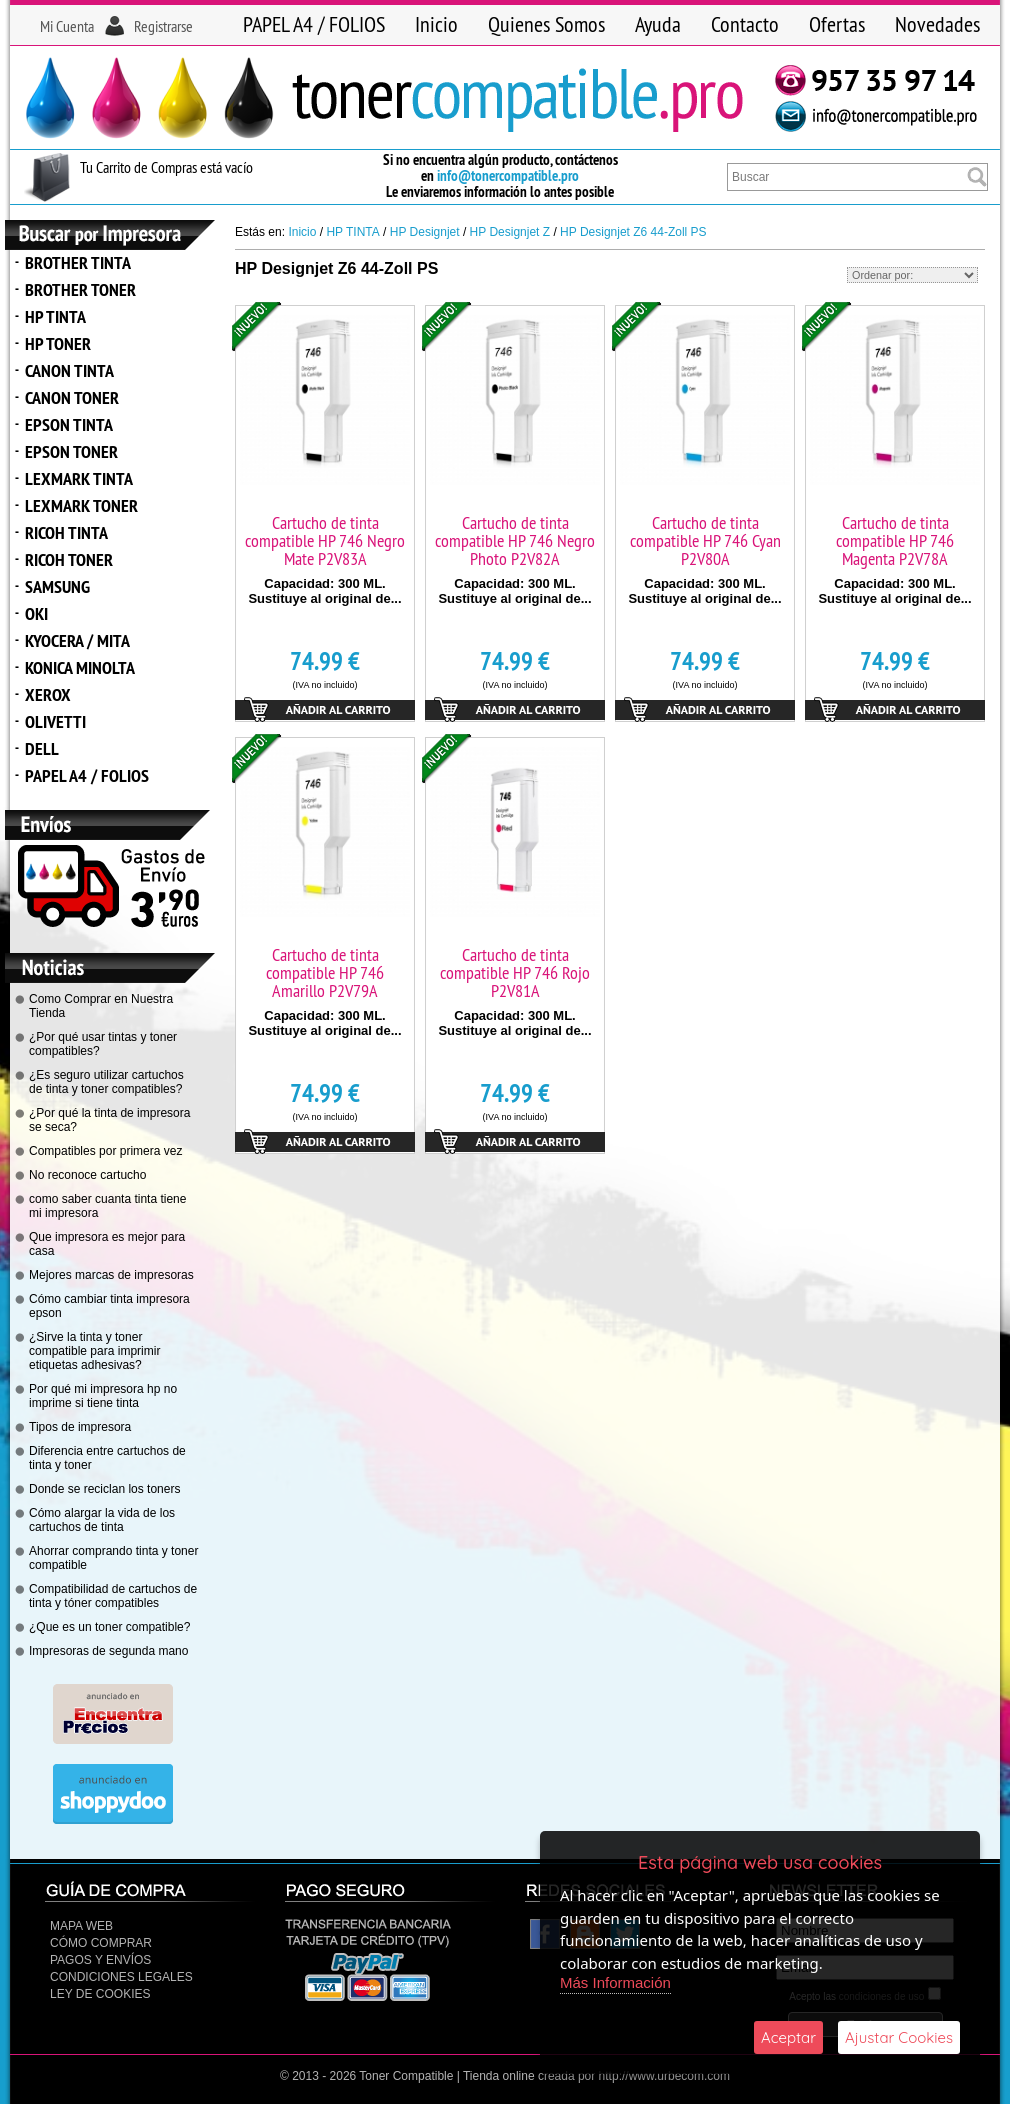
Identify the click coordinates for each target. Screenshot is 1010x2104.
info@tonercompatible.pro (508, 175)
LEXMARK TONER (81, 505)
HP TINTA (55, 316)
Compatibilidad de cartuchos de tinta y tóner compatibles (113, 1596)
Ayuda (658, 24)
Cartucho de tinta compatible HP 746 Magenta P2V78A (895, 540)
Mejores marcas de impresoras (111, 1275)
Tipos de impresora (80, 1427)
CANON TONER (72, 397)
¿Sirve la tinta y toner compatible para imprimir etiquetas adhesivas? (94, 1351)
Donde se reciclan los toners (104, 1489)
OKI (36, 613)
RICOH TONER (69, 559)
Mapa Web (81, 1926)
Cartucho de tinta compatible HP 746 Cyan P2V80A (705, 540)
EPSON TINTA (69, 424)
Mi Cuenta (67, 26)
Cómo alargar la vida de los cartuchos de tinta (102, 1520)
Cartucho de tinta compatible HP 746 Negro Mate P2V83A (325, 540)
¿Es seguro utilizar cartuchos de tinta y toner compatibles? (106, 1082)
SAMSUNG (57, 586)
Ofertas (837, 24)
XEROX (48, 694)
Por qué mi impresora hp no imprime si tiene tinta (103, 1396)
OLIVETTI (55, 721)
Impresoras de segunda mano (108, 1651)
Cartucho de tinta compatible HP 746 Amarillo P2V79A (325, 972)
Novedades (937, 24)
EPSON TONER (71, 451)
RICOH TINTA (66, 532)
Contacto (745, 24)
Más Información (615, 1982)
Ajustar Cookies (899, 2037)
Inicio (436, 24)
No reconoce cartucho (87, 1175)
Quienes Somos (546, 24)
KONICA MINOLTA (80, 667)
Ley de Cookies (100, 1994)
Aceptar (788, 2037)
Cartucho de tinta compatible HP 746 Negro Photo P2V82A (515, 540)
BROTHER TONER (80, 289)
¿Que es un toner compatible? (109, 1627)
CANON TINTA (69, 370)
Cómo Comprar (101, 1943)
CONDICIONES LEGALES (121, 1977)
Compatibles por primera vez (105, 1151)
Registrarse (163, 26)
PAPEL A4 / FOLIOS (314, 24)
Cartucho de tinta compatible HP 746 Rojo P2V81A (515, 972)
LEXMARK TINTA (79, 478)
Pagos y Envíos (100, 1960)
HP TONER (58, 343)
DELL (42, 748)
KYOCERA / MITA (77, 640)
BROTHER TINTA (78, 262)
